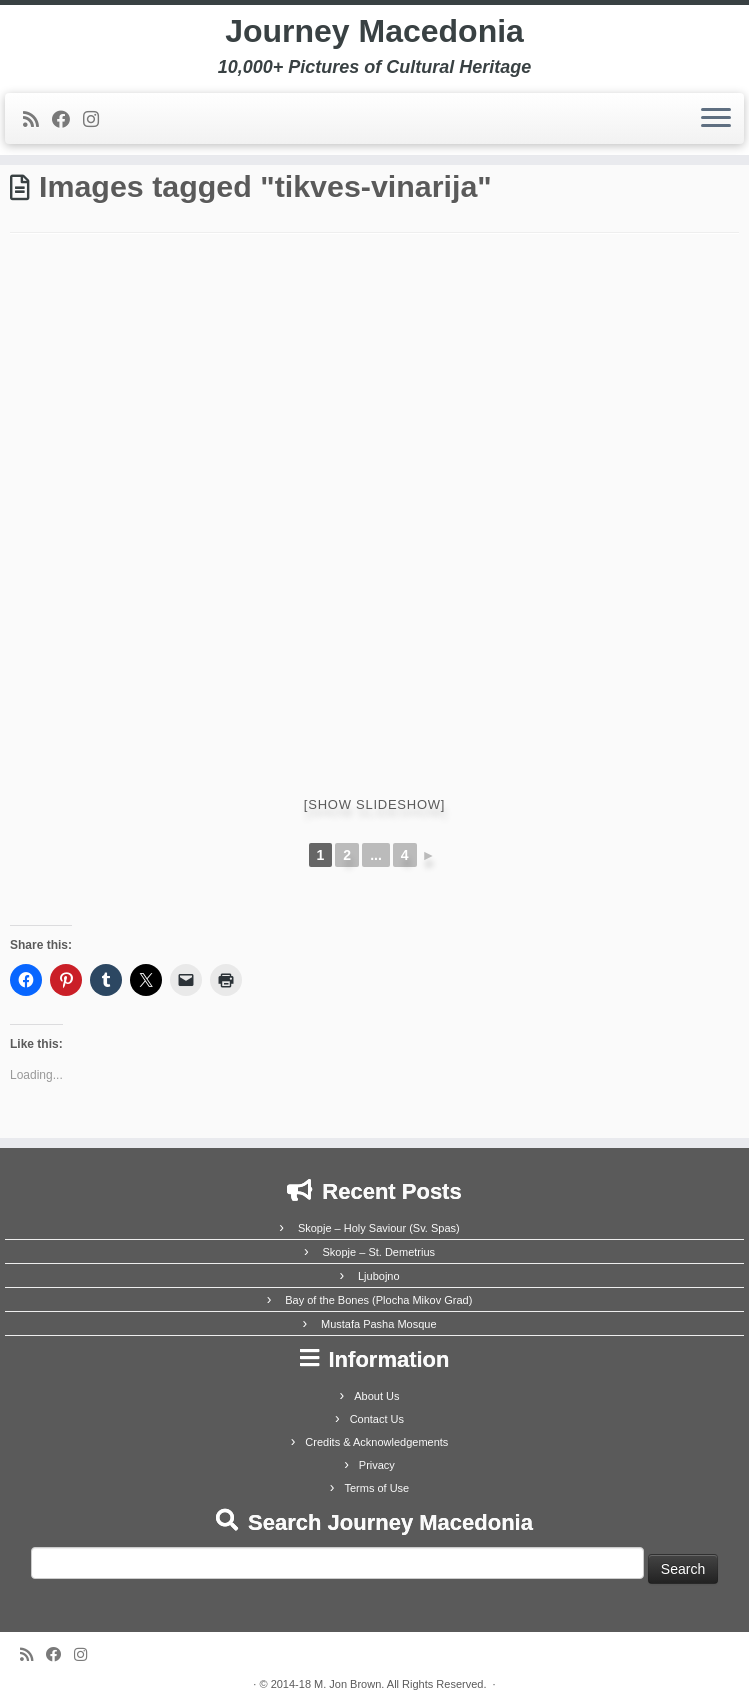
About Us (376, 1396)
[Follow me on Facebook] (67, 120)
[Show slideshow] (374, 804)
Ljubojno (379, 1276)
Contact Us (377, 1419)
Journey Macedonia (374, 31)
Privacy (377, 1465)
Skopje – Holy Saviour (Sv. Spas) (379, 1228)
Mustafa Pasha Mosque (379, 1324)
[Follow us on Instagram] (97, 120)
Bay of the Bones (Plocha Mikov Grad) (378, 1300)
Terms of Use (376, 1488)
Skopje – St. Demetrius (379, 1252)
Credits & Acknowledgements (376, 1442)
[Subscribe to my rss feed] (37, 120)
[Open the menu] (716, 119)
